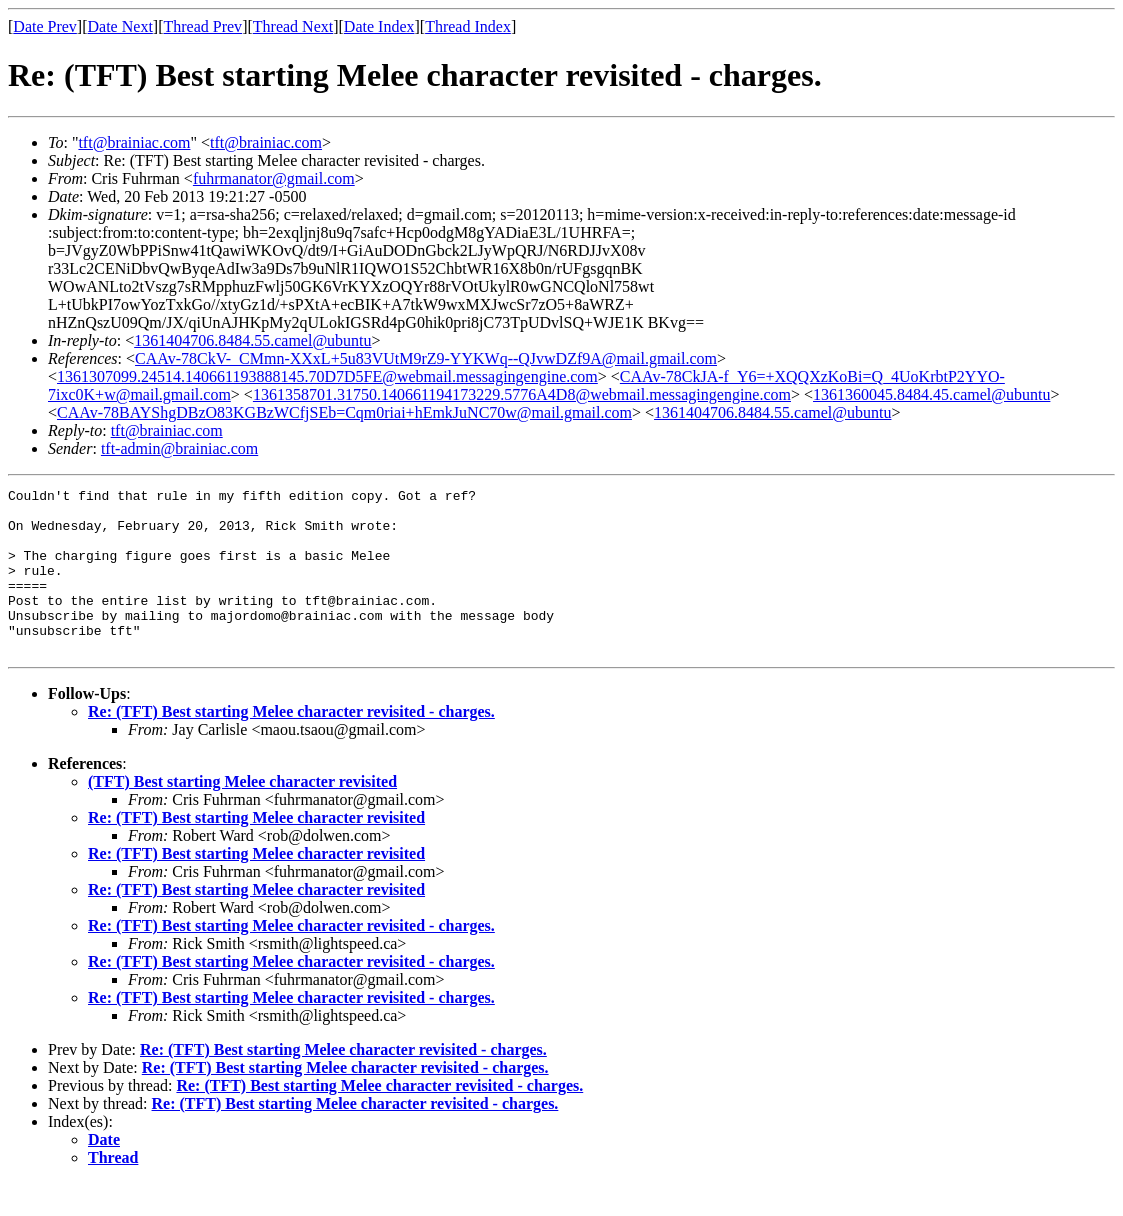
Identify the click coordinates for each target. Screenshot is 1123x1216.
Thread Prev (202, 26)
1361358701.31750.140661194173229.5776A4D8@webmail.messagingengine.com (522, 394)
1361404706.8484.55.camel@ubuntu (252, 340)
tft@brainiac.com (134, 142)
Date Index (379, 26)
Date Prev (45, 26)
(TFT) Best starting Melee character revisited (242, 814)
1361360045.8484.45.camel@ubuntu (931, 394)
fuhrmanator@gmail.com (274, 178)
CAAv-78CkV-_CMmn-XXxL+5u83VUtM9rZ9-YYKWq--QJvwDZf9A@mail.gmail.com (426, 358)
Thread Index (468, 26)
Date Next (120, 26)
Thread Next (293, 26)
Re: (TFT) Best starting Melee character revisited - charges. (291, 744)
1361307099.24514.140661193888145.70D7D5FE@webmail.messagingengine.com (327, 376)
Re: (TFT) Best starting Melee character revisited (256, 850)
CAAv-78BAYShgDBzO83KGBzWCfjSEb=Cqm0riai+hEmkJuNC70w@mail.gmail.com (344, 412)
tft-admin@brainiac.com (179, 448)
